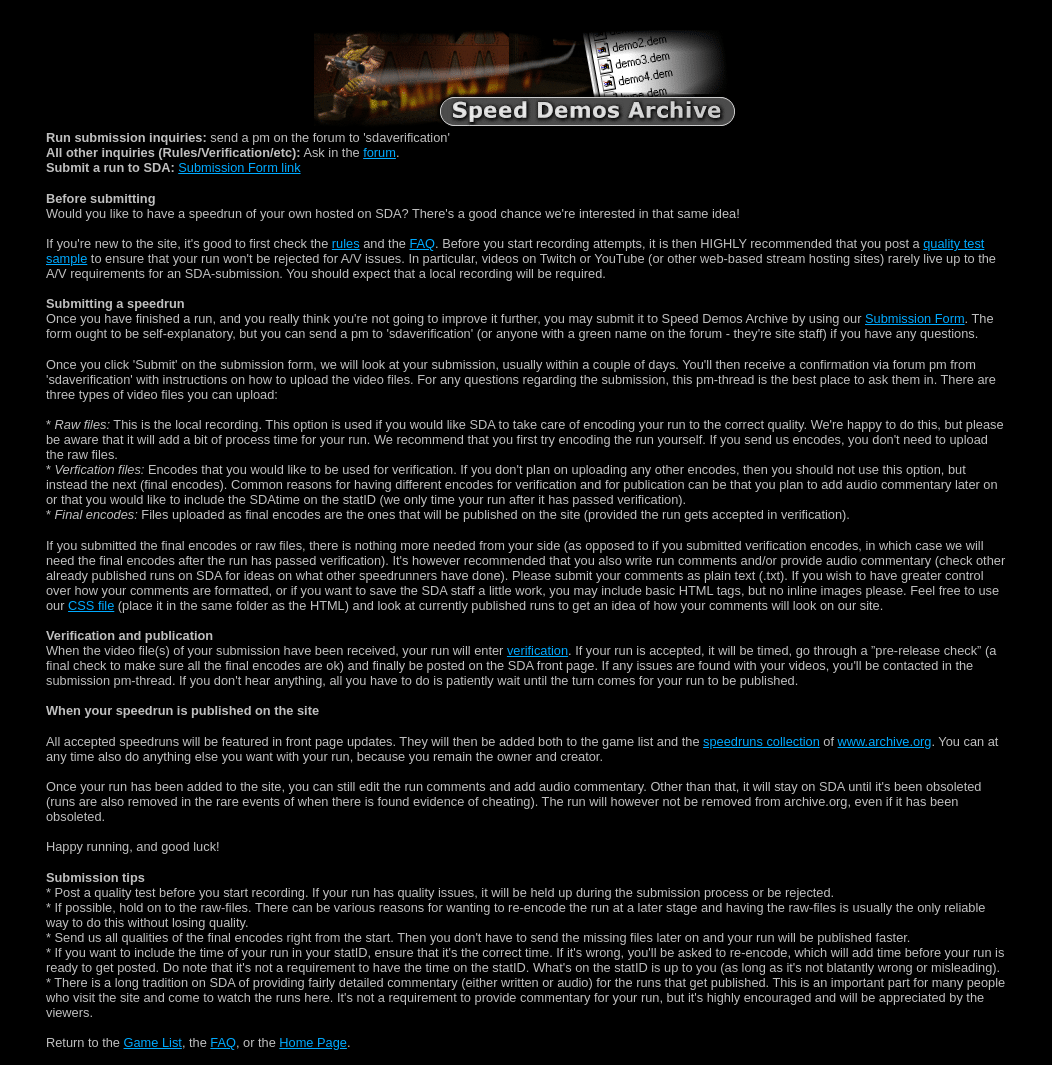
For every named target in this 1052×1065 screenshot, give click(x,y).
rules (346, 243)
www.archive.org (885, 741)
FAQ (422, 243)
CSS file (91, 605)
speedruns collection (761, 741)
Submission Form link (239, 167)
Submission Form (915, 318)
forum (379, 152)
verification (537, 650)
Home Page (313, 1042)
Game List (153, 1042)
